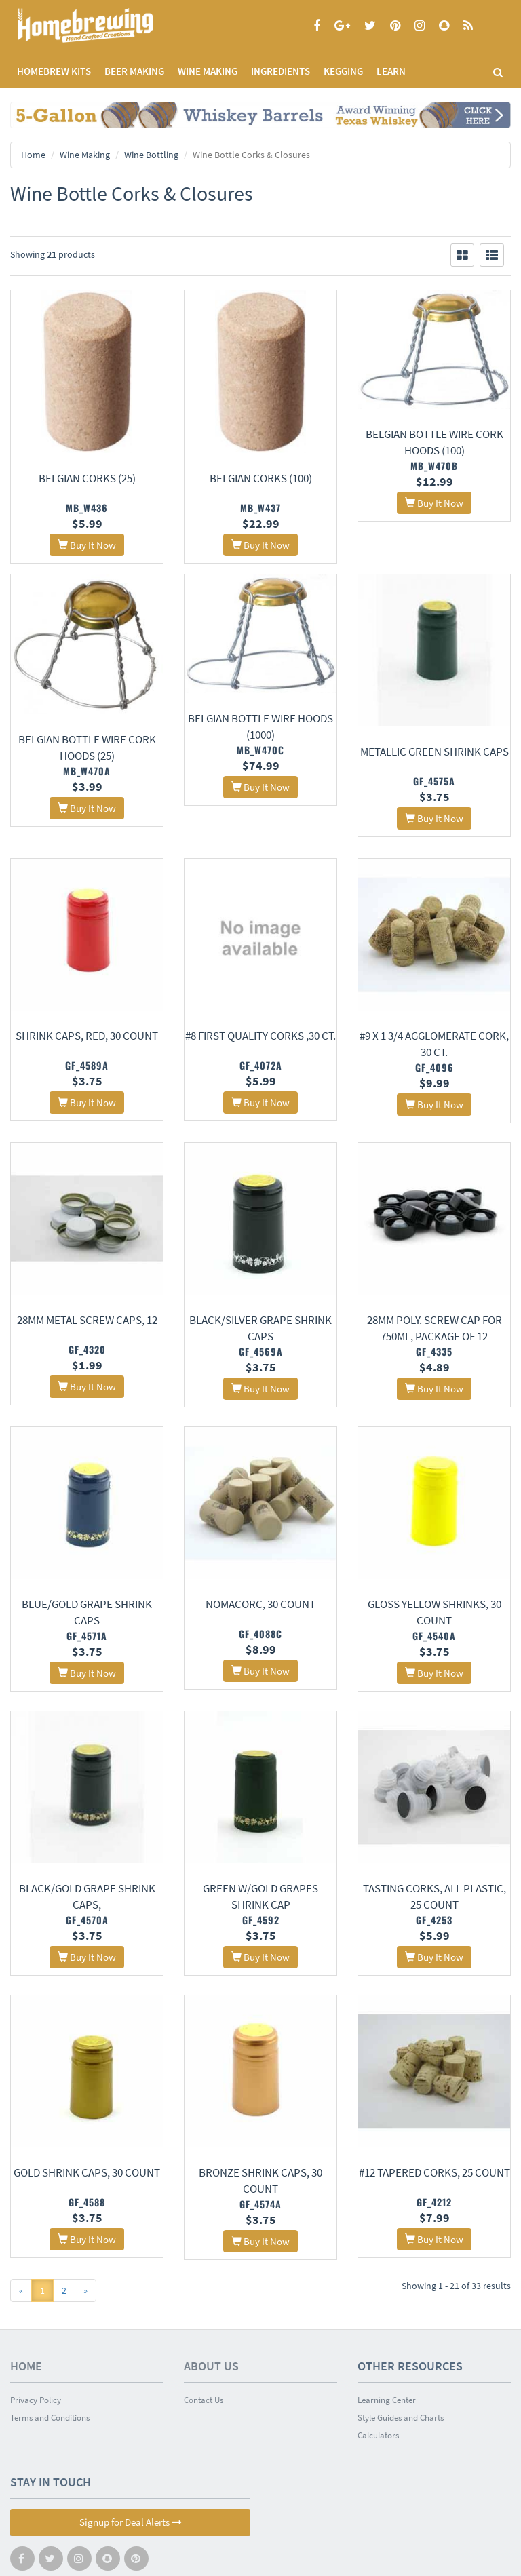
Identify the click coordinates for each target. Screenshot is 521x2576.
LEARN (391, 70)
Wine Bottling (151, 155)
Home (33, 155)
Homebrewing (105, 25)
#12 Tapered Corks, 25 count (434, 2126)
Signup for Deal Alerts (130, 2467)
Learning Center (387, 2345)
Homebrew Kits (54, 70)
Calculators (378, 2380)
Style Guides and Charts (401, 2362)
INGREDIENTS (280, 70)
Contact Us (203, 2345)
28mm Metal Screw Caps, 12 (87, 1300)
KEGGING (343, 70)
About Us (211, 2311)
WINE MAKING (207, 70)
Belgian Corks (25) (87, 478)
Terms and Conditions (50, 2362)
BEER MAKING (134, 70)
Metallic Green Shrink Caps (434, 751)
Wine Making (85, 155)
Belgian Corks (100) (261, 478)
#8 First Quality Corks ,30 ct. (260, 1024)
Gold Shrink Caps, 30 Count (87, 2126)
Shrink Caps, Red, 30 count (87, 1024)
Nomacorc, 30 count (260, 1575)
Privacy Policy (35, 2345)
